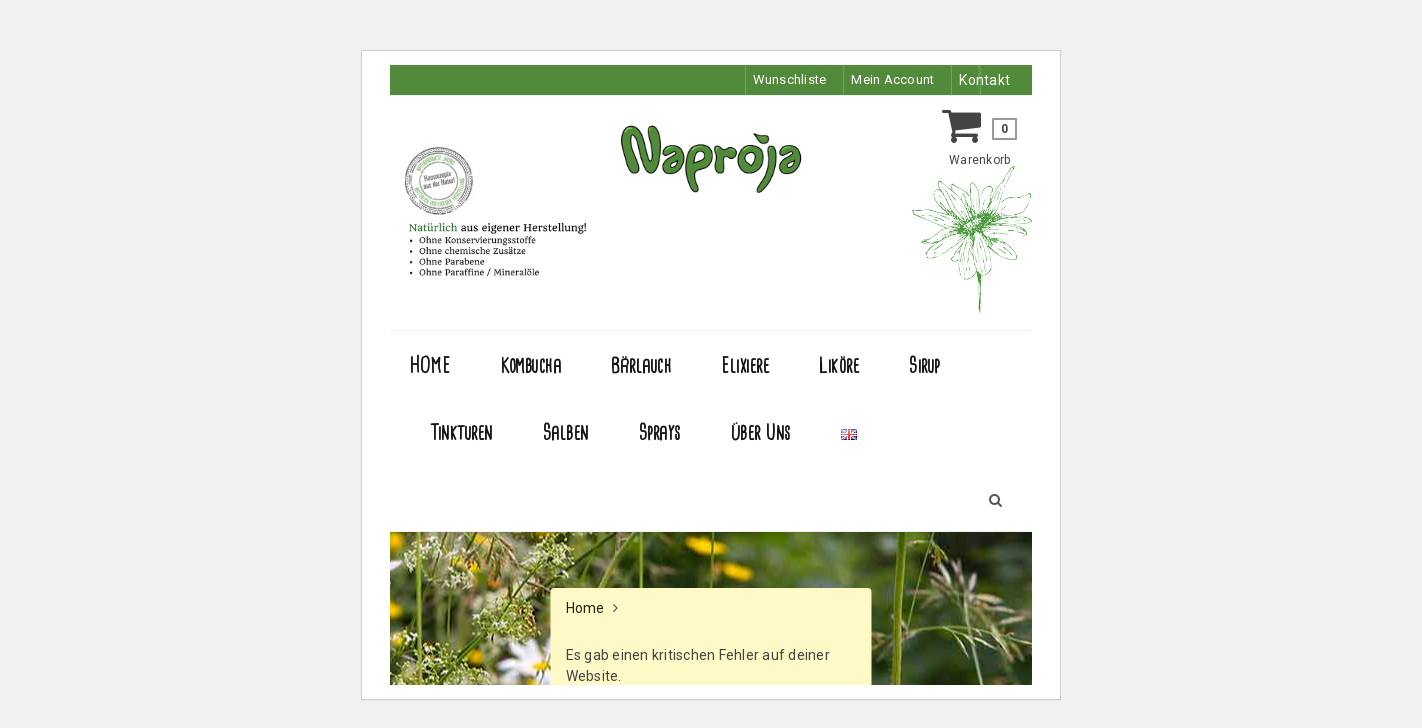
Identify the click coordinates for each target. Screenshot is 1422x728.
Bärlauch (641, 366)
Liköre (839, 366)
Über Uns (761, 433)
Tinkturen (461, 433)
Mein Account (889, 80)
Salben (566, 433)
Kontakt (984, 80)
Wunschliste (780, 80)
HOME (430, 366)
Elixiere (745, 366)
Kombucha (530, 366)
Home (585, 608)
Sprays (660, 433)
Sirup (924, 366)
